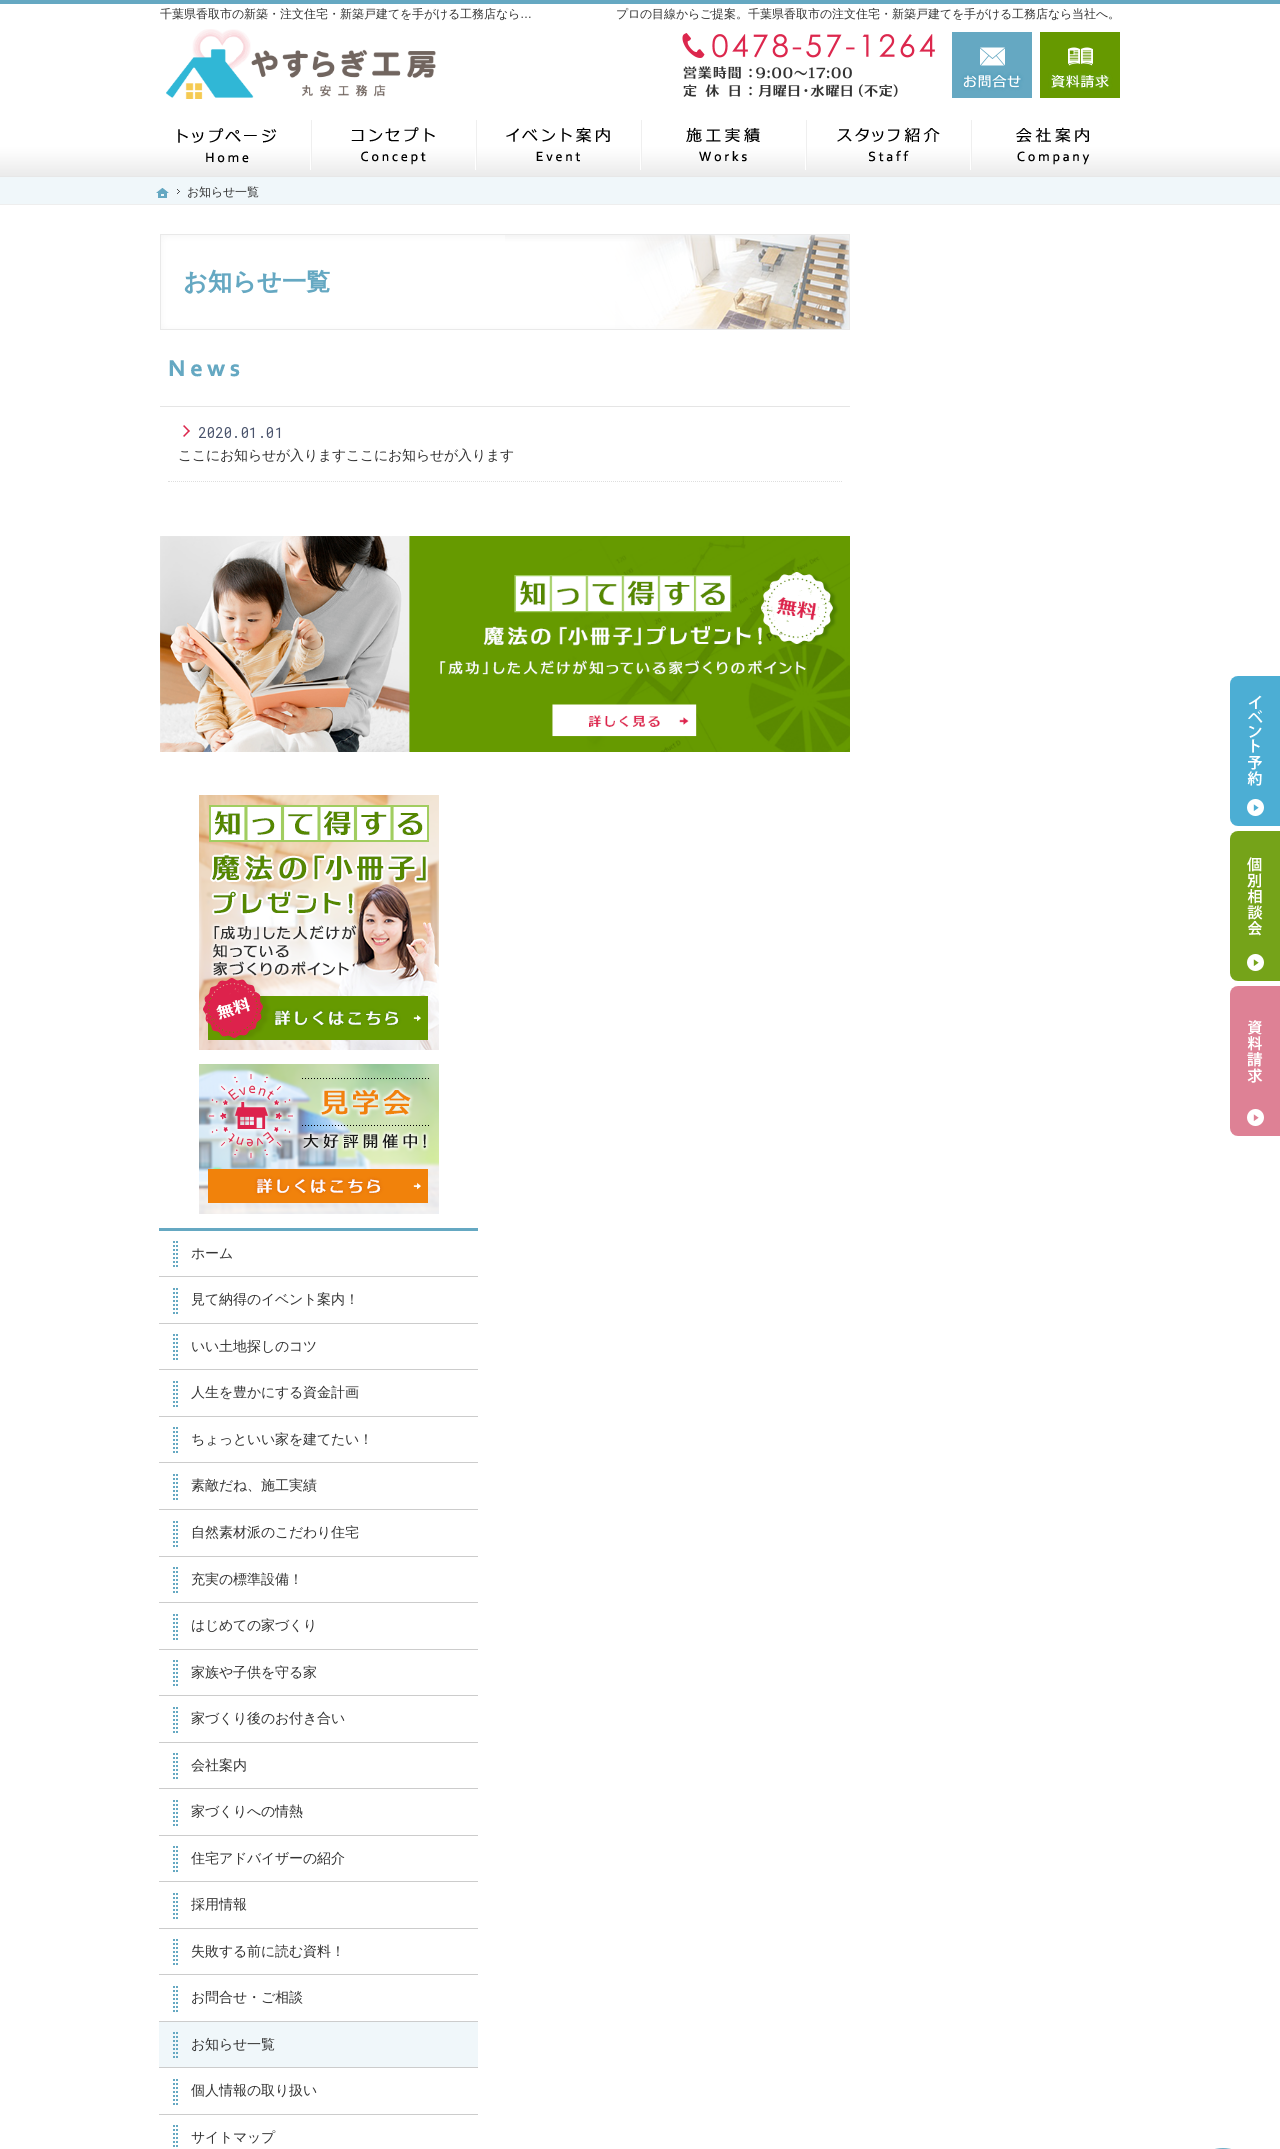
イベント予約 (1255, 751)
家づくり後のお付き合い (989, 1157)
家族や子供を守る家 (975, 1111)
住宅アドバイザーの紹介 (989, 1297)
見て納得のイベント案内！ (996, 739)
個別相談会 (1255, 906)
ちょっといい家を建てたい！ (1003, 878)
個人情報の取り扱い (975, 1529)
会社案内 (940, 1204)
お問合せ (992, 65)
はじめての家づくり (975, 1064)
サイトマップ (954, 1576)
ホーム (933, 692)
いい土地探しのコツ (975, 785)
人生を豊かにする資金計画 (996, 832)
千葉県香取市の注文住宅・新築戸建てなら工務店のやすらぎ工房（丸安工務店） (796, 2098)
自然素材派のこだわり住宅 (996, 971)
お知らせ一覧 (954, 1483)
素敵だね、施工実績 (975, 925)
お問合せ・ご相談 (968, 1436)
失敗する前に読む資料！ (989, 1390)
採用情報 (940, 1343)
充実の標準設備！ (968, 1018)
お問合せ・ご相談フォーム (1000, 2005)
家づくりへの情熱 (968, 1250)
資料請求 (1080, 65)
